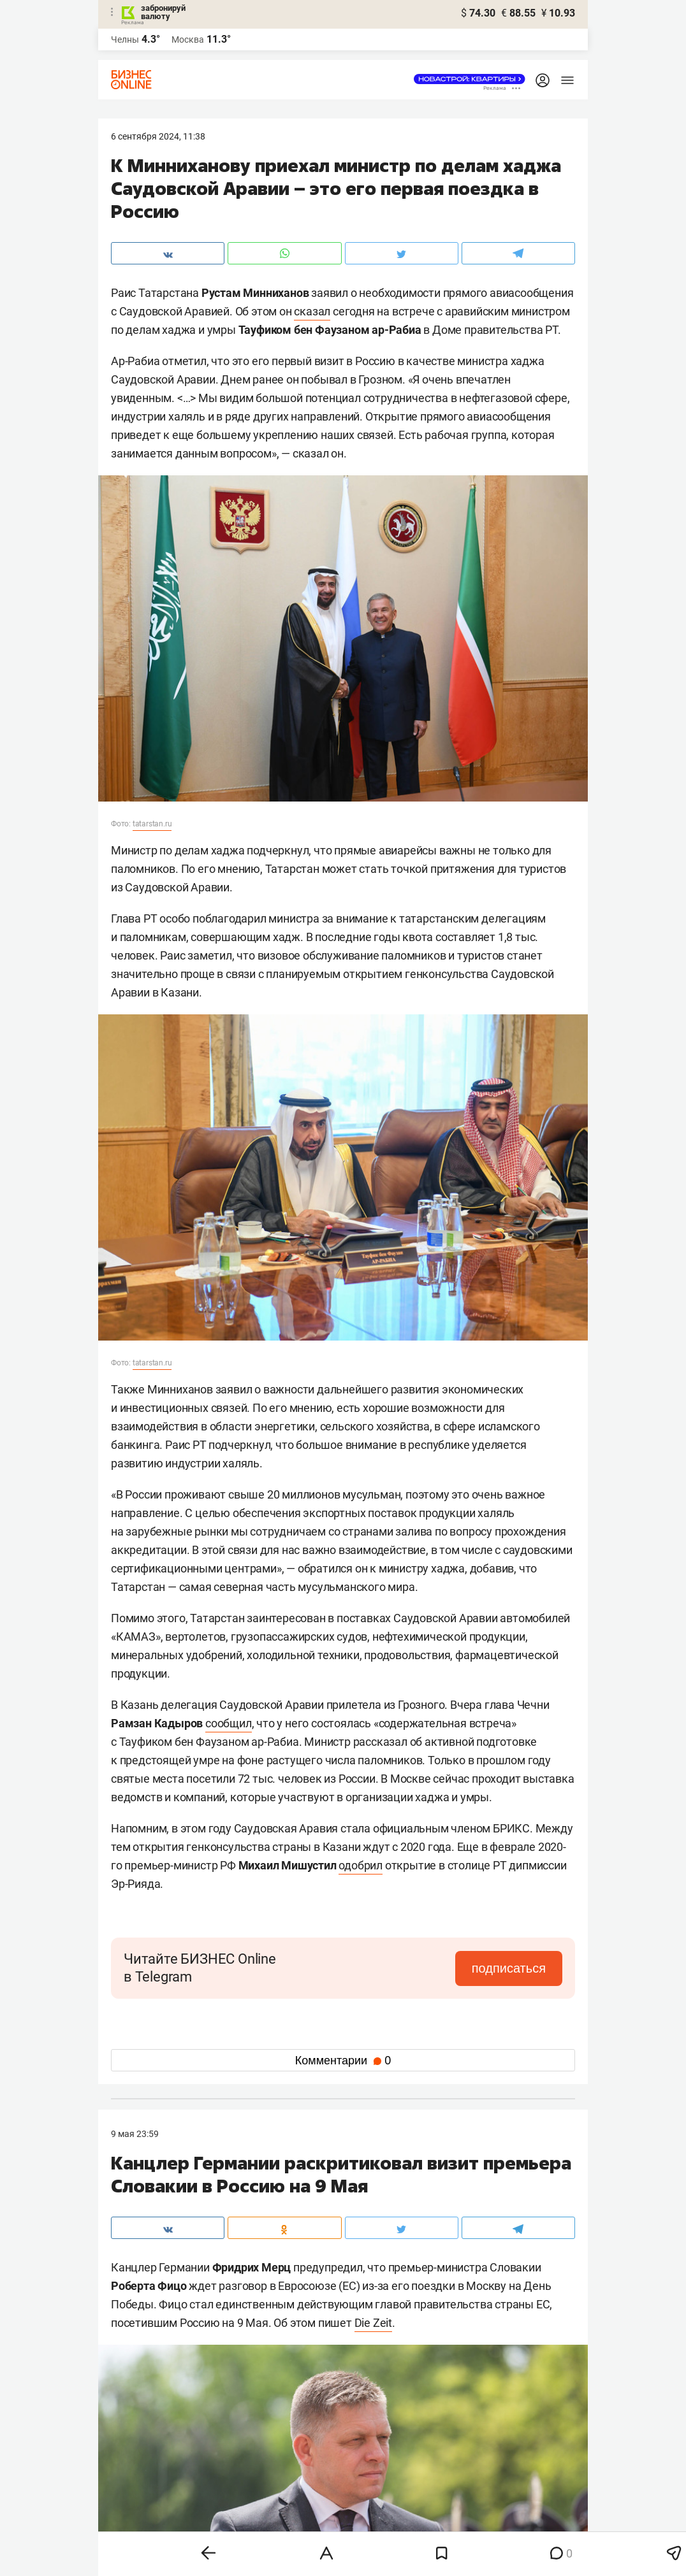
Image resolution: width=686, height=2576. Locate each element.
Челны (125, 39)
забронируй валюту (163, 12)
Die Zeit (373, 2322)
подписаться (509, 1968)
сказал (312, 311)
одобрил (361, 1865)
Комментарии (343, 2060)
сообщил (228, 1723)
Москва (188, 39)
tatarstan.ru (152, 823)
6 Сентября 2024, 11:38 (158, 136)
